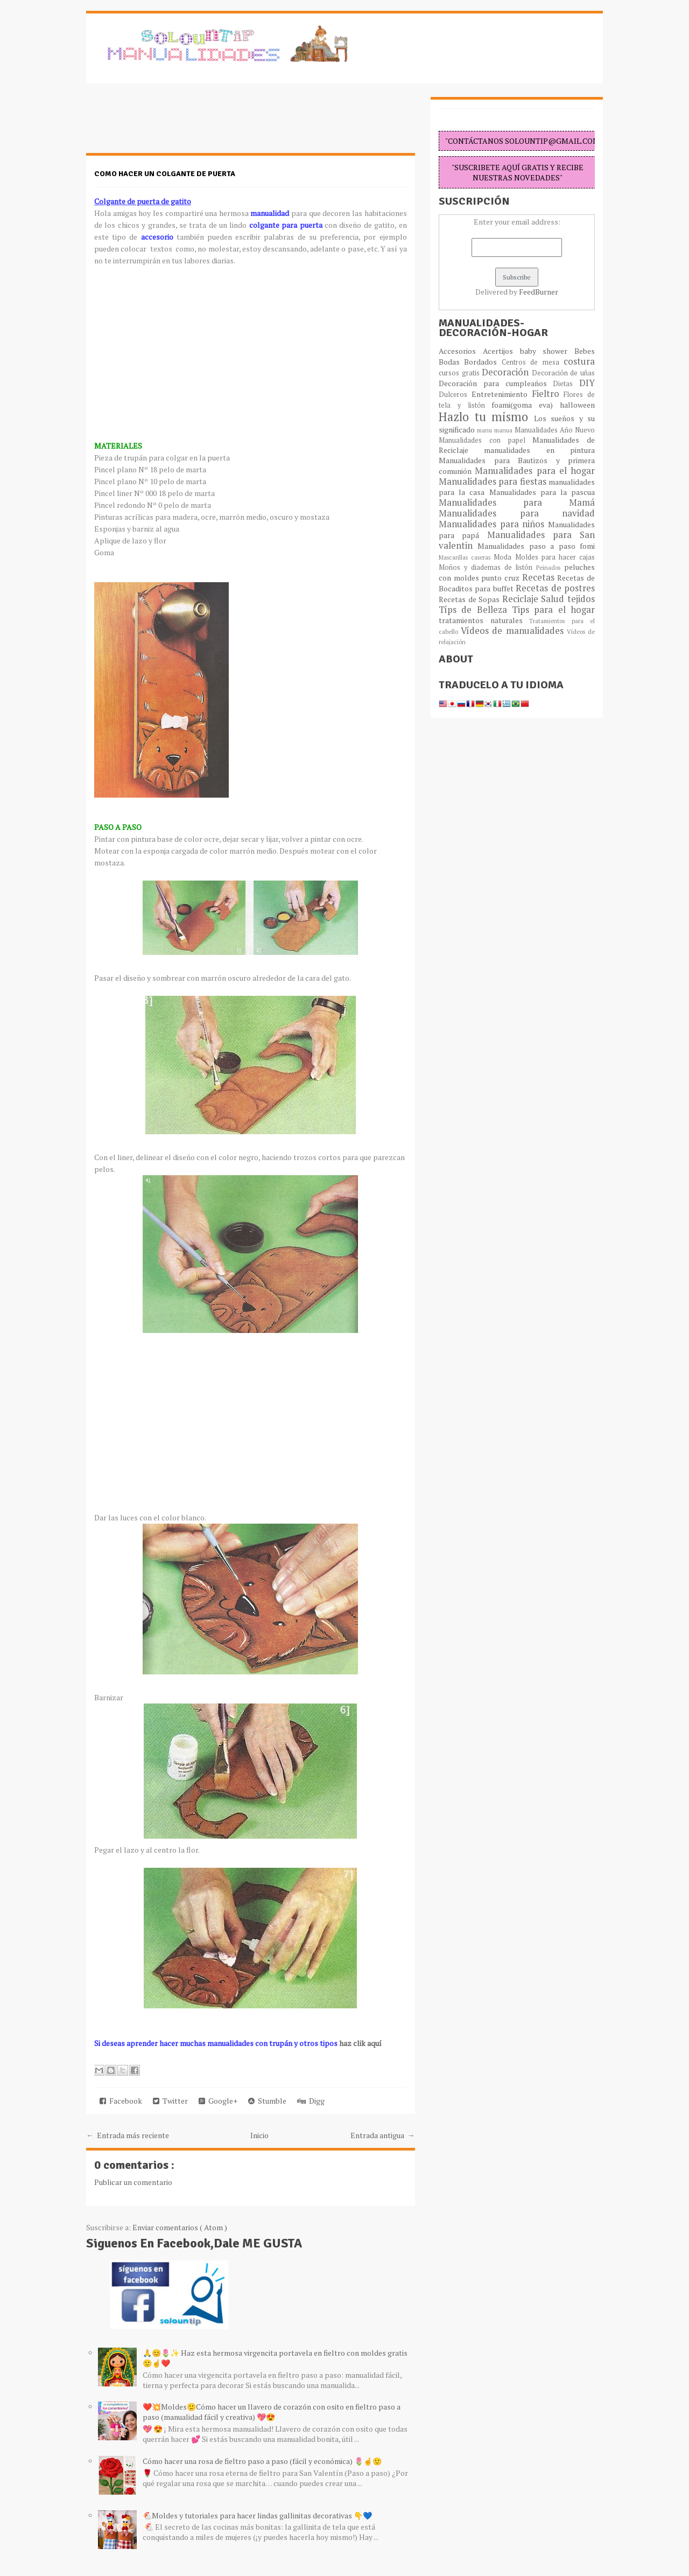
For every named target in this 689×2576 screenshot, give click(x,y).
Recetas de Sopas (470, 599)
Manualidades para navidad (517, 513)
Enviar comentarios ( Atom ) (179, 2227)
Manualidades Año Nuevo (555, 430)
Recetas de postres (555, 588)
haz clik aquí (360, 2043)
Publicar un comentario (133, 2182)
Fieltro (548, 394)
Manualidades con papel (485, 440)
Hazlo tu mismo (486, 416)
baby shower (547, 351)
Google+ (218, 2101)
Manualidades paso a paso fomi (536, 546)
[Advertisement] (172, 124)
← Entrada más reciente (127, 2135)
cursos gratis (460, 373)
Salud (554, 599)
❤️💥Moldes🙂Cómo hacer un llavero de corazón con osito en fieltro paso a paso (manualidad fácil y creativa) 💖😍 (271, 2412)
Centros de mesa (533, 362)
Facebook (121, 2101)
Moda (504, 557)
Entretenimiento (502, 394)
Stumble (267, 2101)
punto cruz (501, 578)
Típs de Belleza (475, 610)
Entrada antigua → (382, 2135)
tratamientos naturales (484, 620)
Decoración (507, 372)
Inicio (259, 2135)
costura (579, 361)
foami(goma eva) (525, 405)
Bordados (482, 362)
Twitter (170, 2101)
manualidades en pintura (539, 450)
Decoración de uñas (563, 373)
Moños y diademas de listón (487, 567)
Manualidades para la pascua (542, 492)
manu (485, 430)
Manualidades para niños (493, 524)
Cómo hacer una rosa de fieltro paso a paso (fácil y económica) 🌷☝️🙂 (262, 2461)
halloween (577, 405)
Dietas (566, 383)
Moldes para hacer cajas (555, 557)
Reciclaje (522, 599)
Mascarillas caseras (466, 557)
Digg (311, 2101)
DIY (587, 383)
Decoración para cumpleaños (496, 383)
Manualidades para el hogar (535, 471)
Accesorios (461, 351)
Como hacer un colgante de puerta (164, 173)
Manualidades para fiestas (494, 481)
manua (504, 430)
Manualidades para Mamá (517, 502)
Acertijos (501, 351)
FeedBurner (538, 292)
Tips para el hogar (553, 610)
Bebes (584, 351)
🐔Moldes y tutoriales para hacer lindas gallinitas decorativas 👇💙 (257, 2515)
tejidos (581, 599)
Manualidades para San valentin (517, 540)
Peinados (550, 567)
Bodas (451, 362)
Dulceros (455, 394)
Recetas (540, 577)
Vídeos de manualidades (514, 631)
